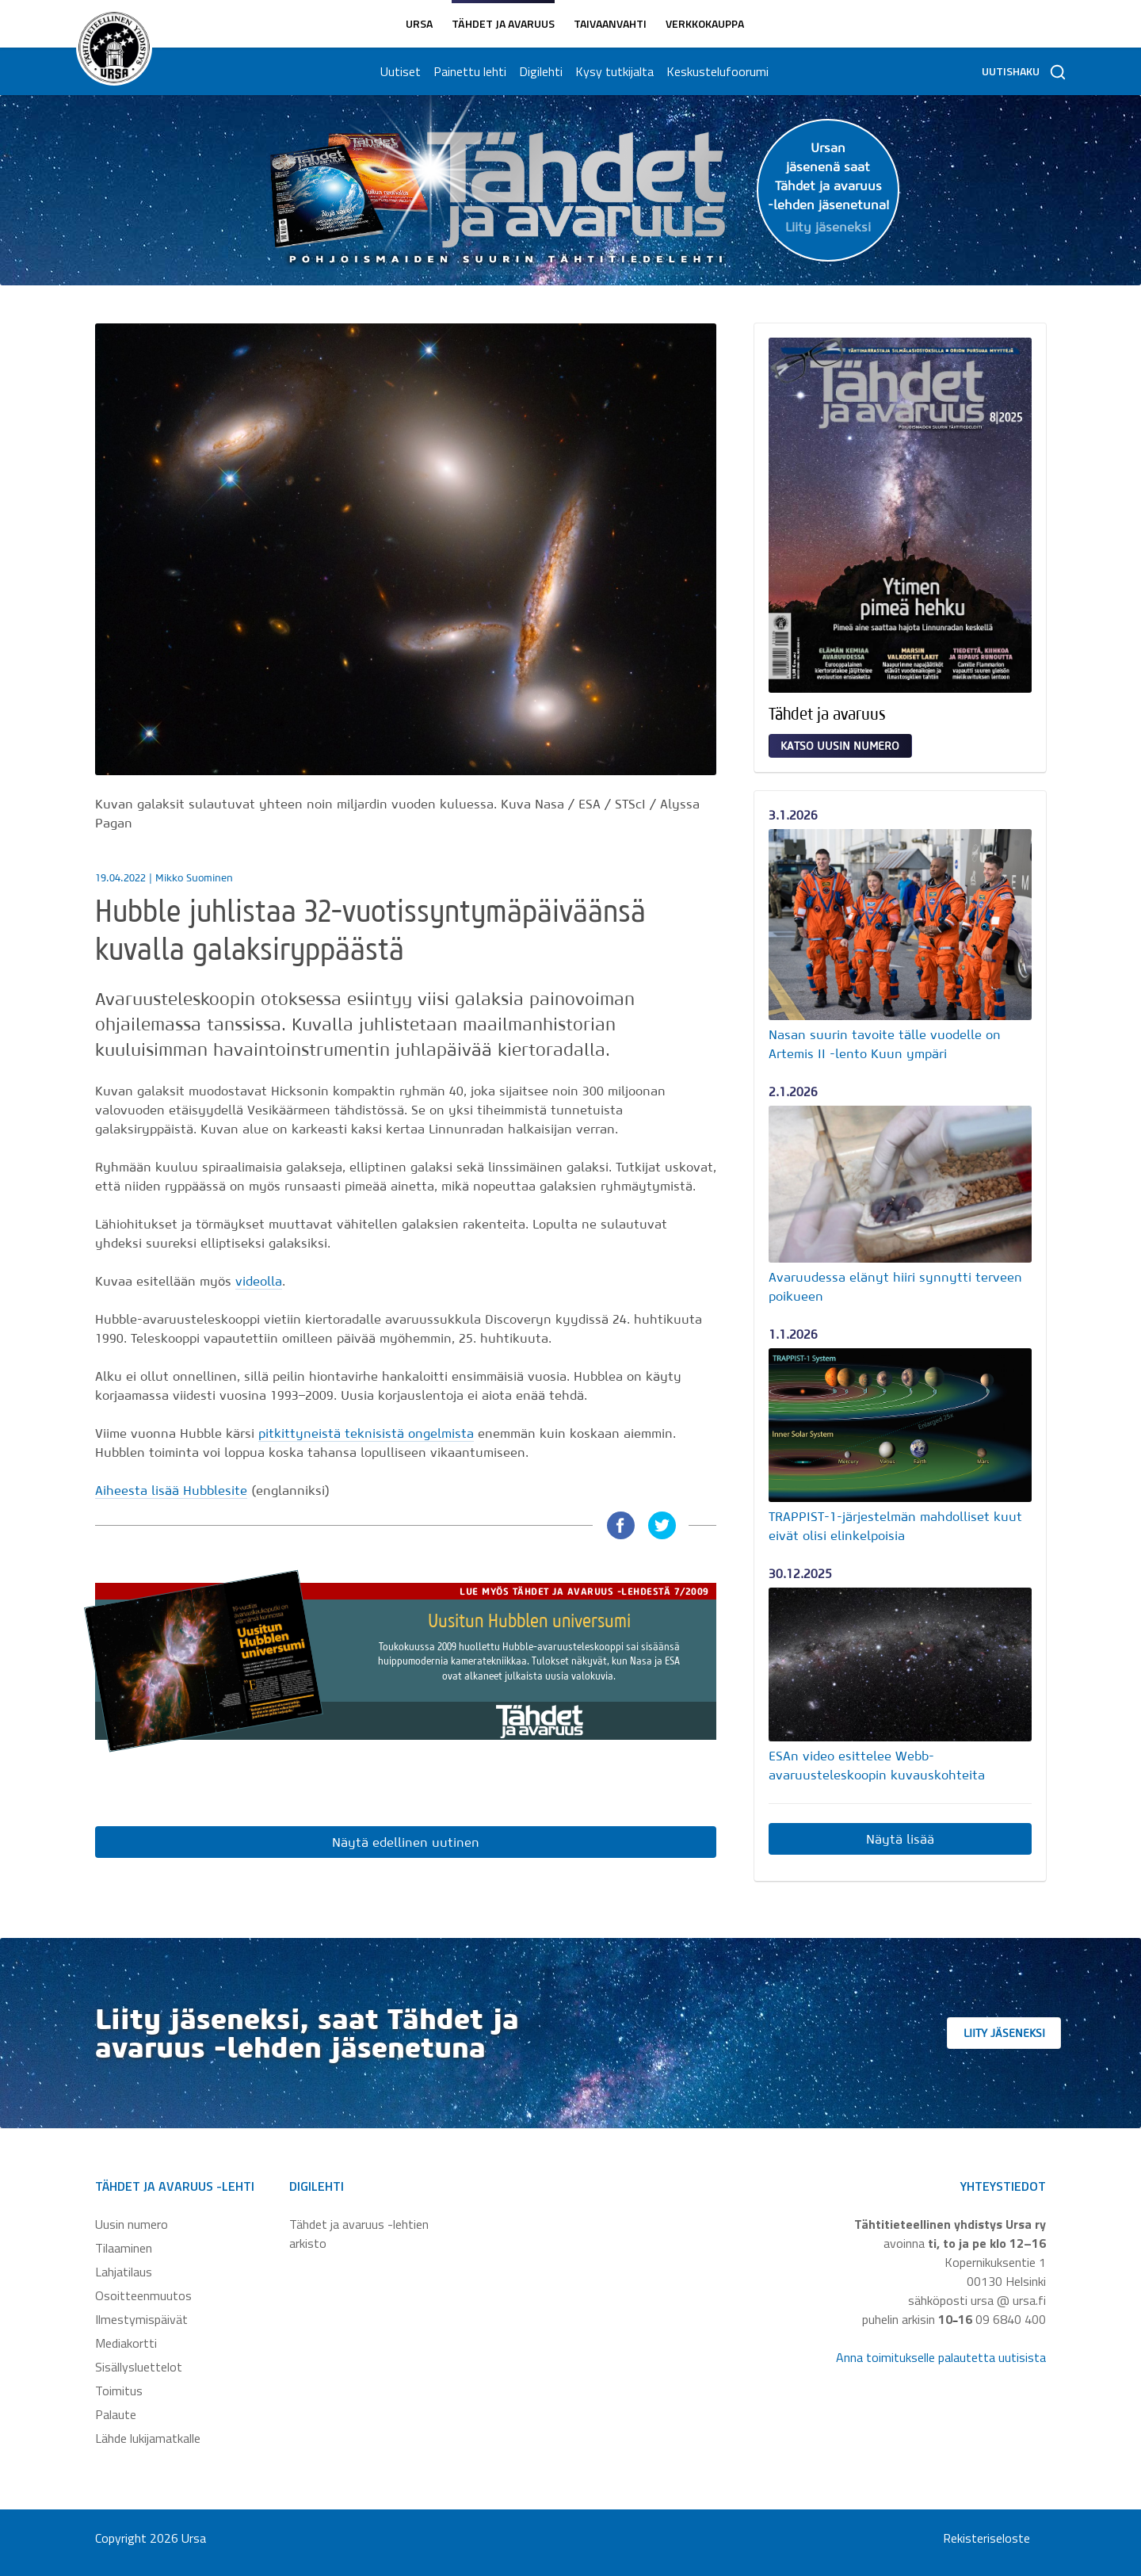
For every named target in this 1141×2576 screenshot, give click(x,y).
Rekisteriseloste (986, 2537)
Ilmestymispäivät (141, 2319)
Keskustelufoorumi (717, 71)
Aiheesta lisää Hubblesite (171, 1490)
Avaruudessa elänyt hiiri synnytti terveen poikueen (895, 1286)
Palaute (115, 2414)
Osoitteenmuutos (143, 2295)
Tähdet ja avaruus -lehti (174, 2186)
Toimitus (119, 2390)
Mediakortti (126, 2342)
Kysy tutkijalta (613, 71)
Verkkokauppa (705, 23)
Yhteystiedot (1003, 2186)
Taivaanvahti (610, 23)
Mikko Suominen (194, 878)
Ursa (419, 23)
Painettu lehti (469, 71)
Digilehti (540, 71)
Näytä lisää (900, 1839)
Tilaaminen (123, 2247)
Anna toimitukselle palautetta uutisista (941, 2357)
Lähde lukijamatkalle (147, 2438)
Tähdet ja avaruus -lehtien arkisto (359, 2234)
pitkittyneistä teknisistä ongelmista (366, 1433)
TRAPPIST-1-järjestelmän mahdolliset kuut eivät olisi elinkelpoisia (895, 1525)
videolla (258, 1281)
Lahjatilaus (123, 2271)
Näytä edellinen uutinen (405, 1842)
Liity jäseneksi (1014, 2033)
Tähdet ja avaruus (503, 23)
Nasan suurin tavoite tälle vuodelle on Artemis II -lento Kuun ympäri (885, 1043)
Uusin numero (131, 2224)
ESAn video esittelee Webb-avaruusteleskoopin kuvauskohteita (877, 1765)
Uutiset (400, 71)
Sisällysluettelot (138, 2366)
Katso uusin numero (839, 746)
